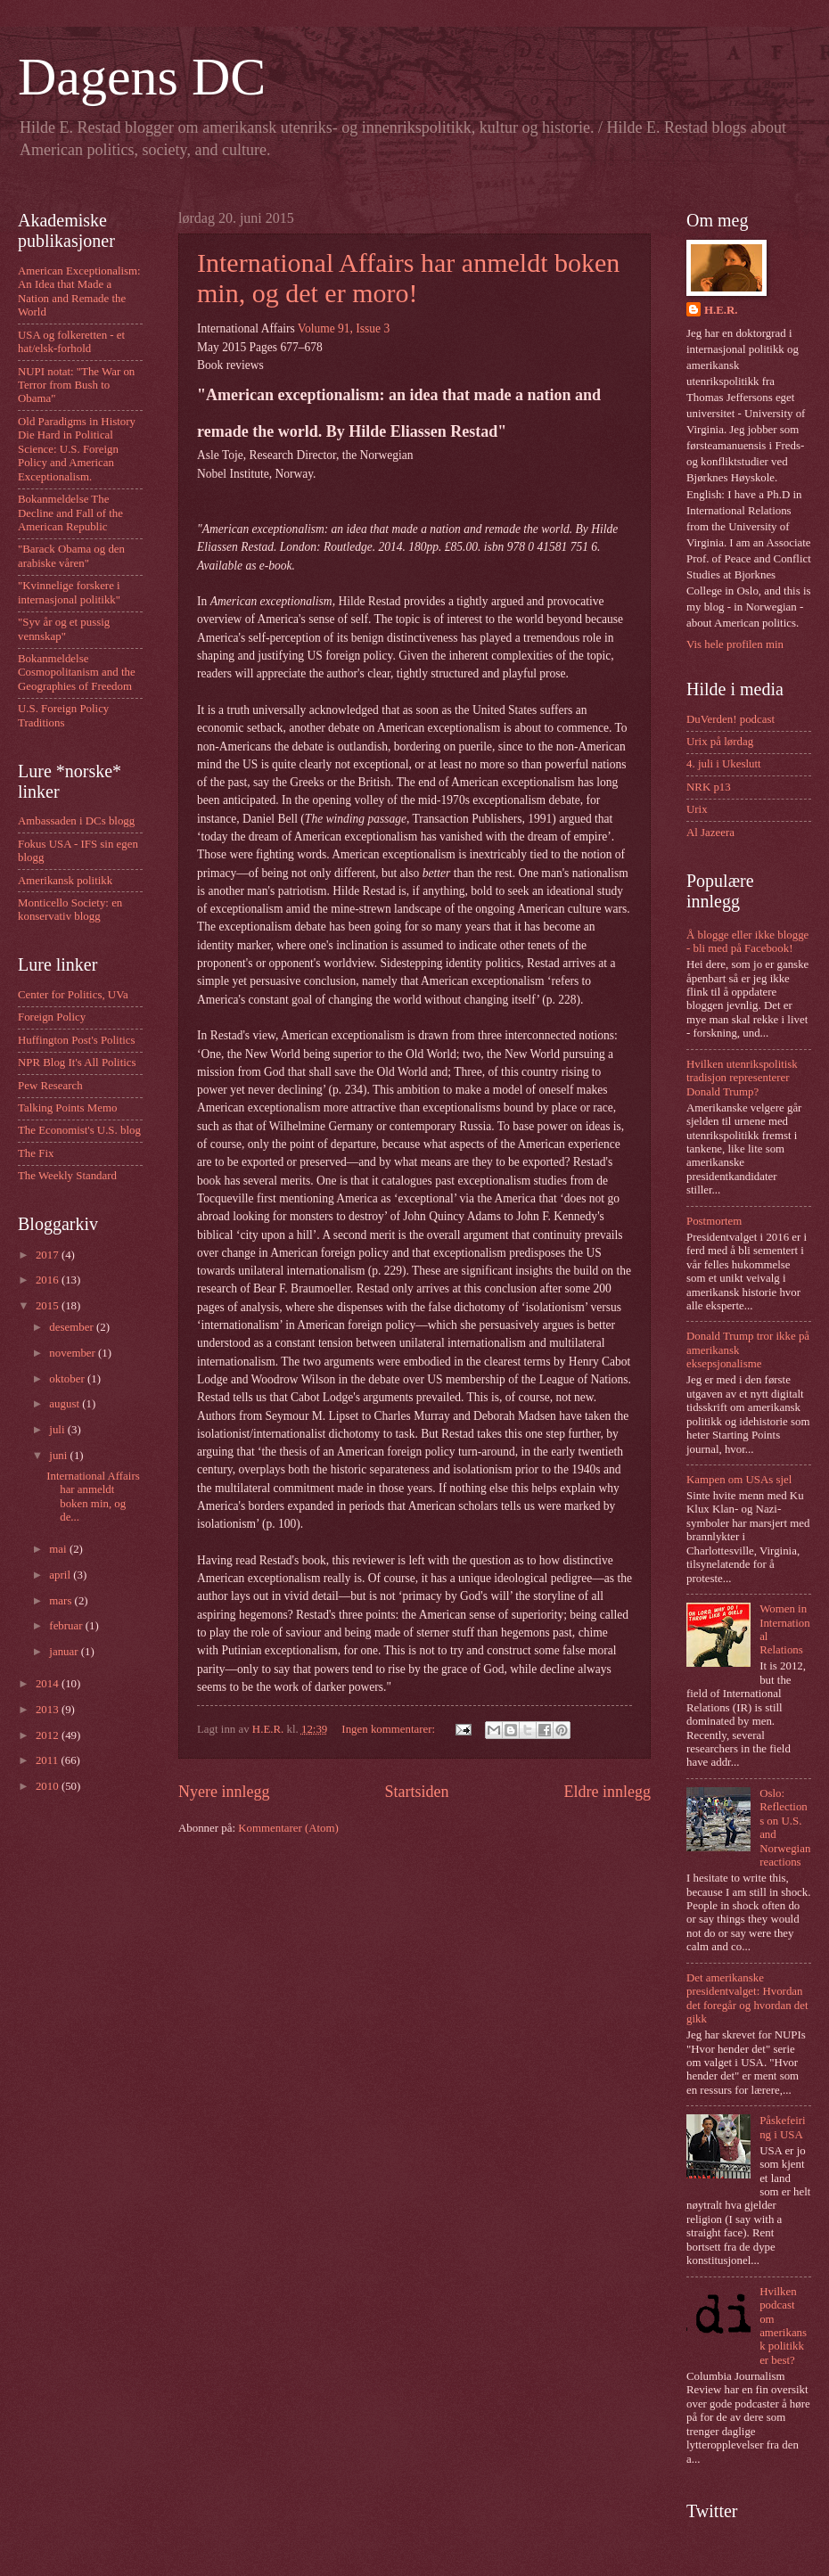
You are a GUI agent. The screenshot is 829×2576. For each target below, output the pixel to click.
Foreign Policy (52, 1017)
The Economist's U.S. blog (79, 1130)
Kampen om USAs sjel (739, 1479)
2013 (49, 1709)
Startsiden (416, 1792)
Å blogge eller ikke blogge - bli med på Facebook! (747, 942)
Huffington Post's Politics (76, 1040)
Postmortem (714, 1221)
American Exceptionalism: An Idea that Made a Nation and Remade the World (79, 291)
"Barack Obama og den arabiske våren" (71, 556)
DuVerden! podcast (730, 719)
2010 (49, 1786)
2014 (49, 1684)
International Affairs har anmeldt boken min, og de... (93, 1496)
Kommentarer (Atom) (288, 1828)
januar (64, 1651)
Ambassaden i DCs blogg (76, 821)
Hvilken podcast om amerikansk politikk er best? (783, 2326)
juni (59, 1455)
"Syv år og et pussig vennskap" (64, 629)
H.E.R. (721, 310)
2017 (49, 1255)
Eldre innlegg (607, 1792)
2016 (49, 1280)
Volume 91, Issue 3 (344, 328)
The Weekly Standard (67, 1175)
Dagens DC (142, 76)
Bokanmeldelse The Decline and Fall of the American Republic (70, 513)
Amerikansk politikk (65, 880)
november (73, 1353)
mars (61, 1601)
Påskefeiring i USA (782, 2127)
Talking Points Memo (67, 1108)
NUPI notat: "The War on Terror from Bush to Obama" (76, 385)
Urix (697, 809)
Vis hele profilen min (735, 644)
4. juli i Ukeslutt (723, 764)
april (61, 1575)
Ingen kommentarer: (389, 1729)
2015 (49, 1306)
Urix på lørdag (719, 741)
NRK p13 (708, 787)
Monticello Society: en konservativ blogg (70, 910)
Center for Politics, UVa (73, 995)
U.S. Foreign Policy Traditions (63, 715)
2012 (49, 1735)
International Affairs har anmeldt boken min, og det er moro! (408, 278)
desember (72, 1327)
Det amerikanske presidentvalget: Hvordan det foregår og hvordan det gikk (747, 1998)
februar (67, 1626)
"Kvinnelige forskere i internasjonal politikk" (69, 592)
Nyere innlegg (224, 1792)
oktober (68, 1379)
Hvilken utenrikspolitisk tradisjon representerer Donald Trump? (742, 1078)
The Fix (35, 1153)
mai (59, 1549)
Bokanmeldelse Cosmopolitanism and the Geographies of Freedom (76, 672)
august (65, 1404)
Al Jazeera (710, 832)
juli (58, 1429)
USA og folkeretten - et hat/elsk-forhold (71, 342)
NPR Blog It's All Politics (77, 1062)
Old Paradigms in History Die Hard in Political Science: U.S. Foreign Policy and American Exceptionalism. (76, 449)
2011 (49, 1760)
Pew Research (50, 1085)
